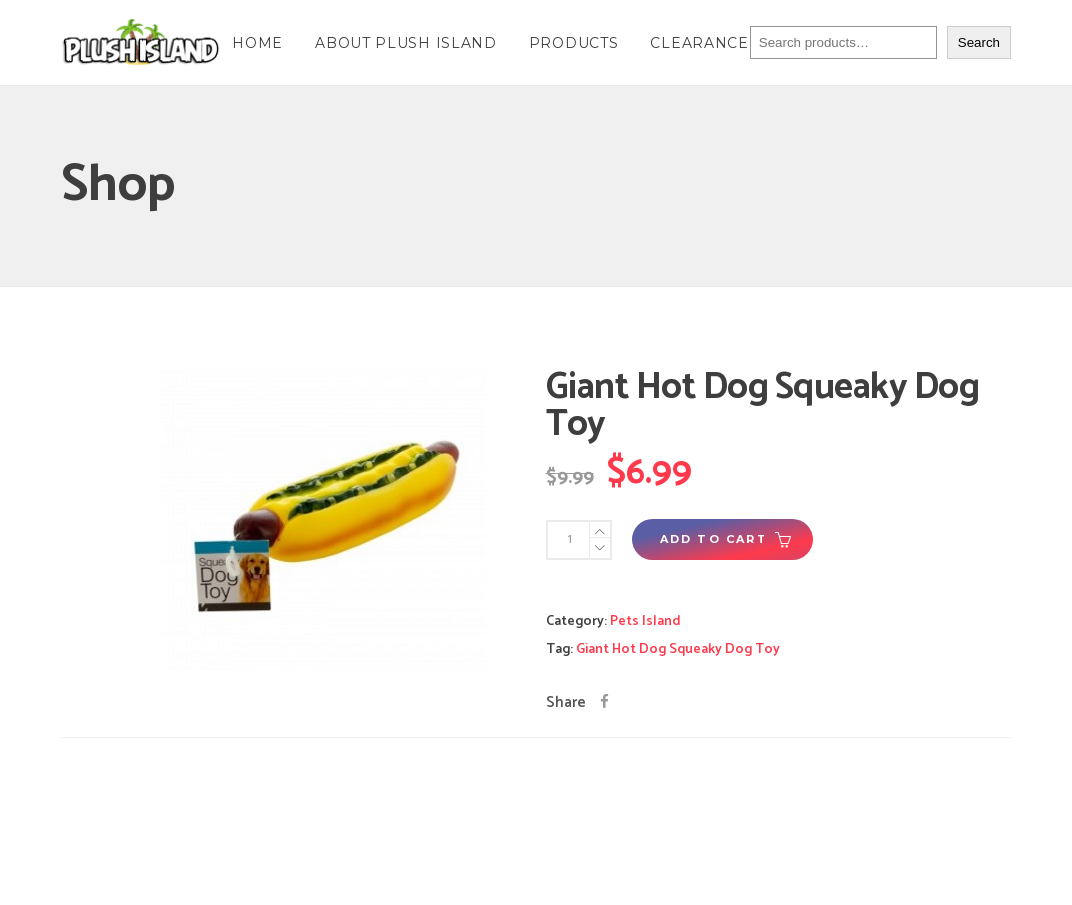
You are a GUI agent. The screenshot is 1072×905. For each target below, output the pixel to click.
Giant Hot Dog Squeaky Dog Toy (678, 649)
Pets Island (645, 621)
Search (979, 42)
